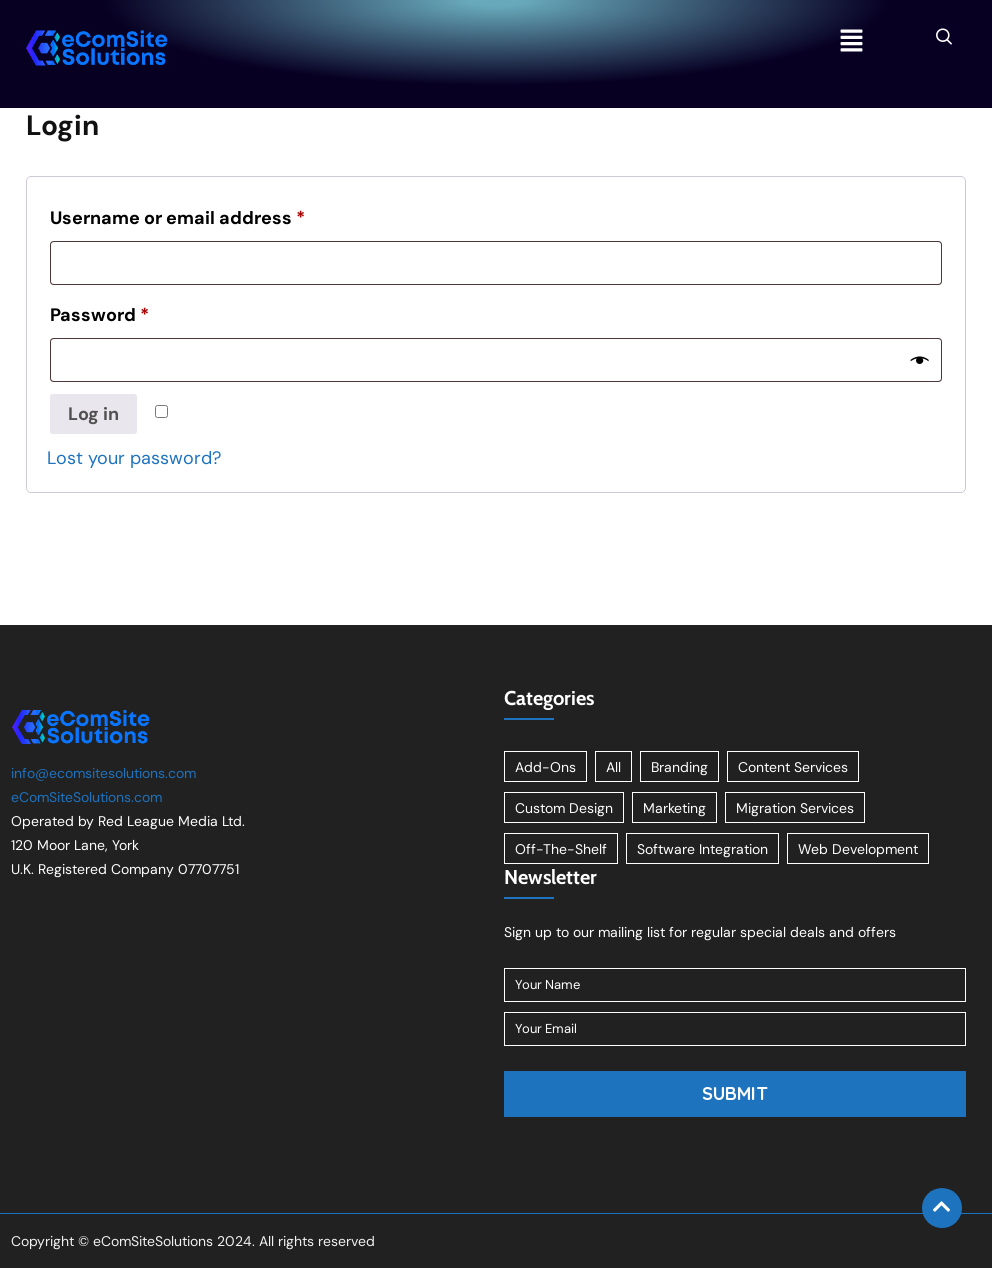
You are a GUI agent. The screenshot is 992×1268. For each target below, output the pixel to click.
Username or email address (177, 218)
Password (99, 315)
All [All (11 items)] (613, 767)
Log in (93, 414)
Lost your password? (134, 458)
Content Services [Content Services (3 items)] (793, 767)
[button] (851, 42)
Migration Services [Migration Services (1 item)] (795, 808)
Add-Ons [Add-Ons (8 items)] (545, 767)
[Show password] (920, 360)
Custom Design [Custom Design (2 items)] (564, 808)
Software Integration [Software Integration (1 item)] (702, 849)
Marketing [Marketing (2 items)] (674, 808)
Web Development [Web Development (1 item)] (858, 849)
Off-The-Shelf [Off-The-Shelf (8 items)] (561, 849)
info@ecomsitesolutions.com (103, 773)
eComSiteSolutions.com (86, 797)
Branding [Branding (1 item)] (679, 767)
